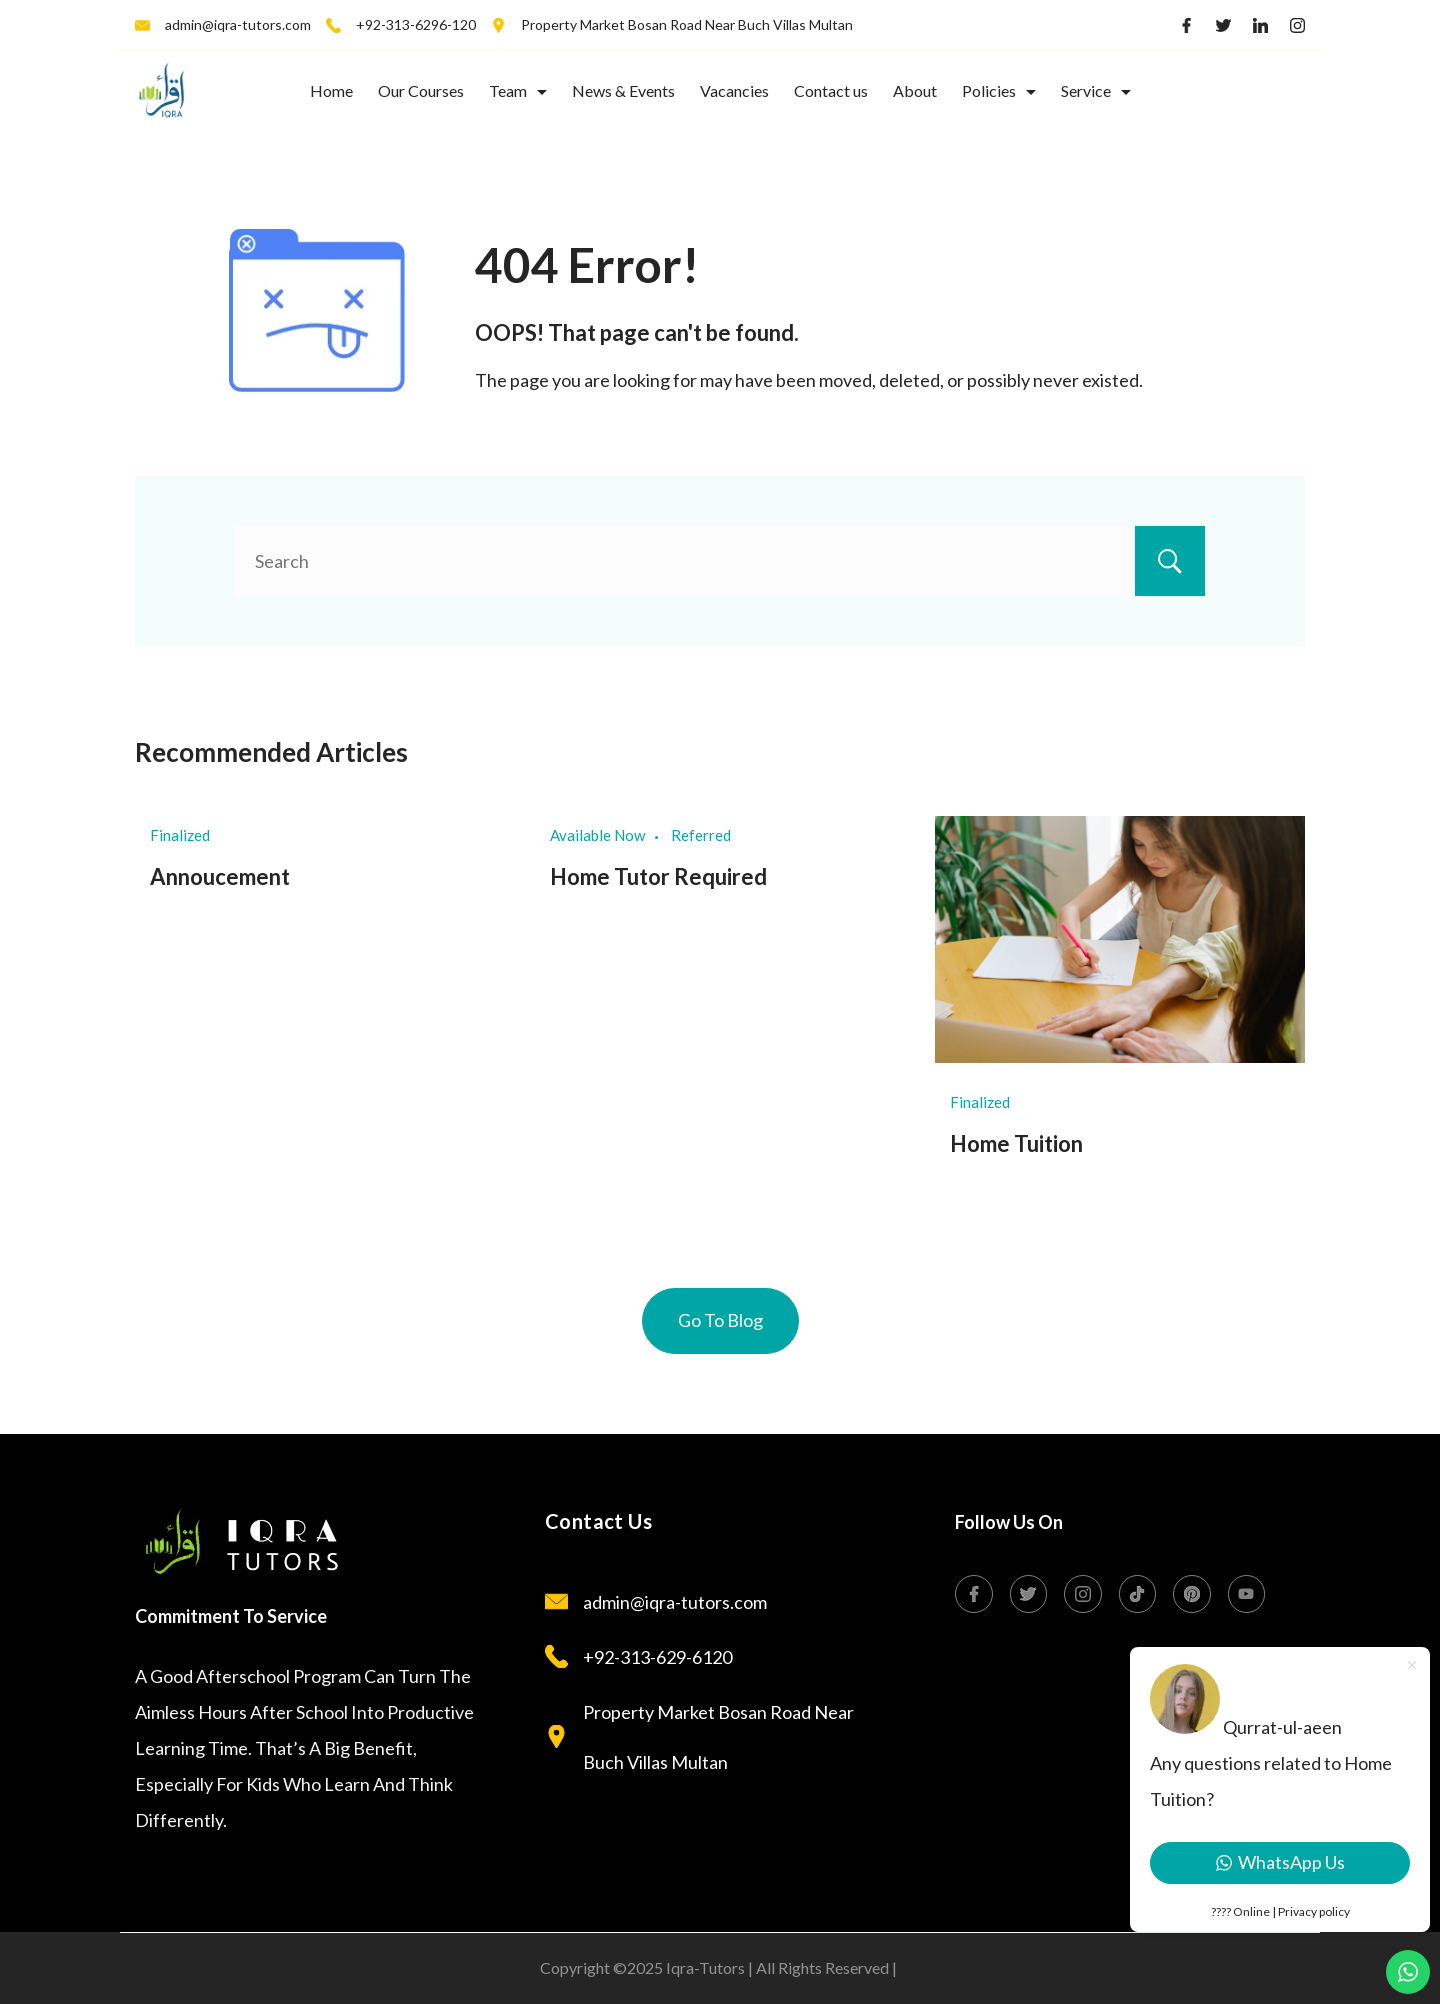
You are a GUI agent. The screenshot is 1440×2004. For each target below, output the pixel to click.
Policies (999, 90)
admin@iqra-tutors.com (238, 24)
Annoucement (220, 876)
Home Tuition (1016, 1143)
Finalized (180, 835)
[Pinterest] (1192, 1594)
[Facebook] (1186, 25)
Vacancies (734, 90)
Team (518, 90)
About (915, 90)
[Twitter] (1223, 25)
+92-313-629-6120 (657, 1657)
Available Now (597, 835)
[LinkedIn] (1260, 25)
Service (1096, 90)
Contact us (831, 90)
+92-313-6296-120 (416, 24)
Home (331, 90)
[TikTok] (1138, 1594)
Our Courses (421, 90)
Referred (701, 835)
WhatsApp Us (1280, 1862)
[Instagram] (1297, 25)
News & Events (623, 90)
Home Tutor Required (658, 876)
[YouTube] (1247, 1594)
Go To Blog (720, 1320)
